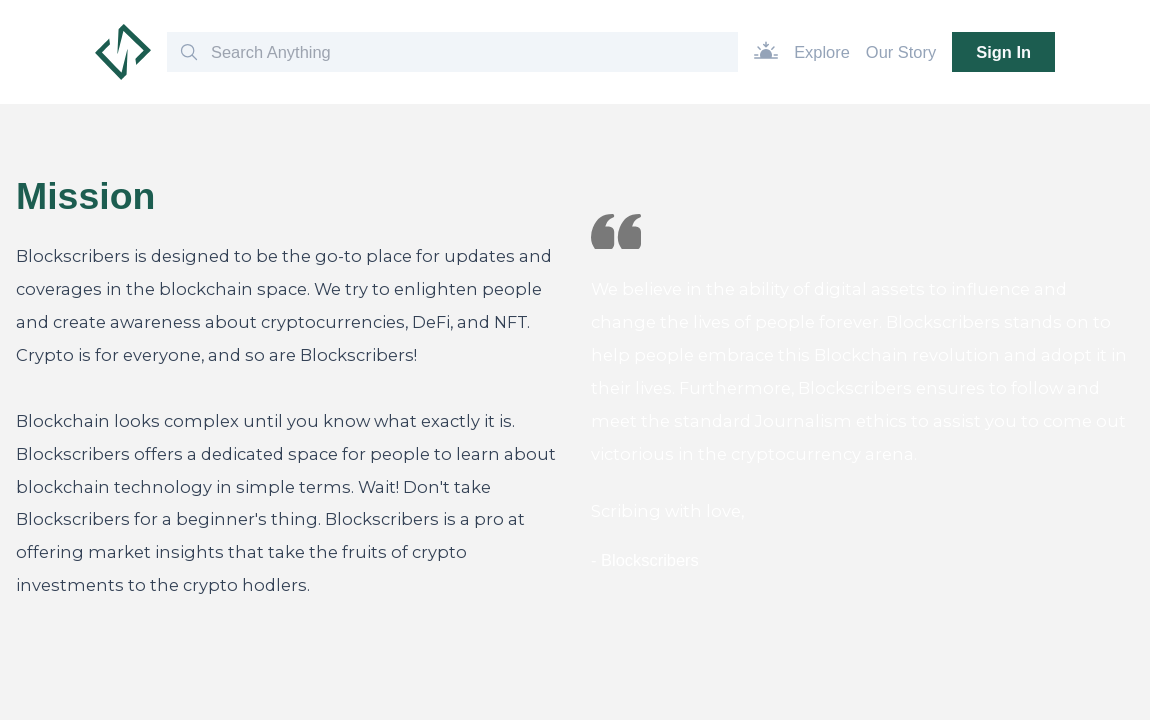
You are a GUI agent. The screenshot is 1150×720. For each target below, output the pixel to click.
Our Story (901, 52)
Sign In (1003, 52)
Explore (822, 52)
